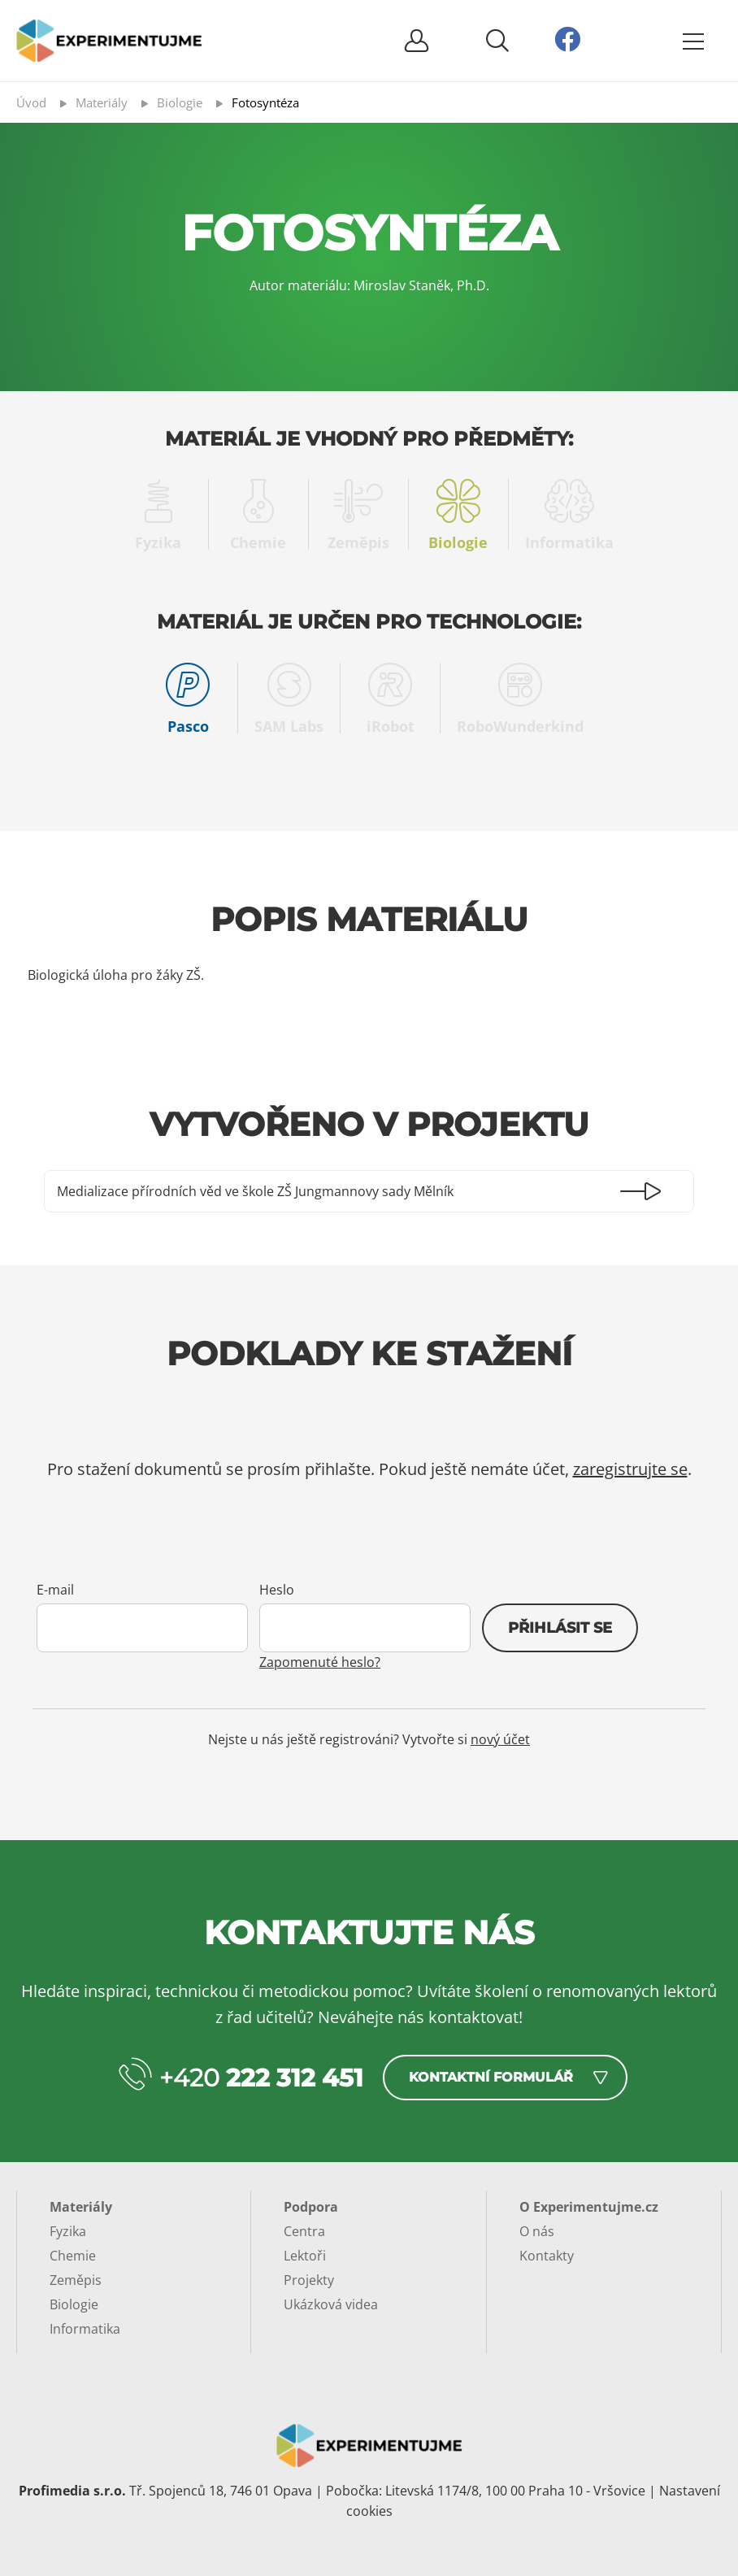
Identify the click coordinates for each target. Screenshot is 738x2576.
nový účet (500, 1739)
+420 (261, 2078)
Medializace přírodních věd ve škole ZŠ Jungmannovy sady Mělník (255, 1191)
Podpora (311, 2207)
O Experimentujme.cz (588, 2207)
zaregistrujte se (630, 1469)
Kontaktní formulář (491, 2077)
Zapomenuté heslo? (319, 1662)
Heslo (276, 1590)
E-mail (55, 1590)
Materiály (81, 2207)
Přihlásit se (560, 1628)
